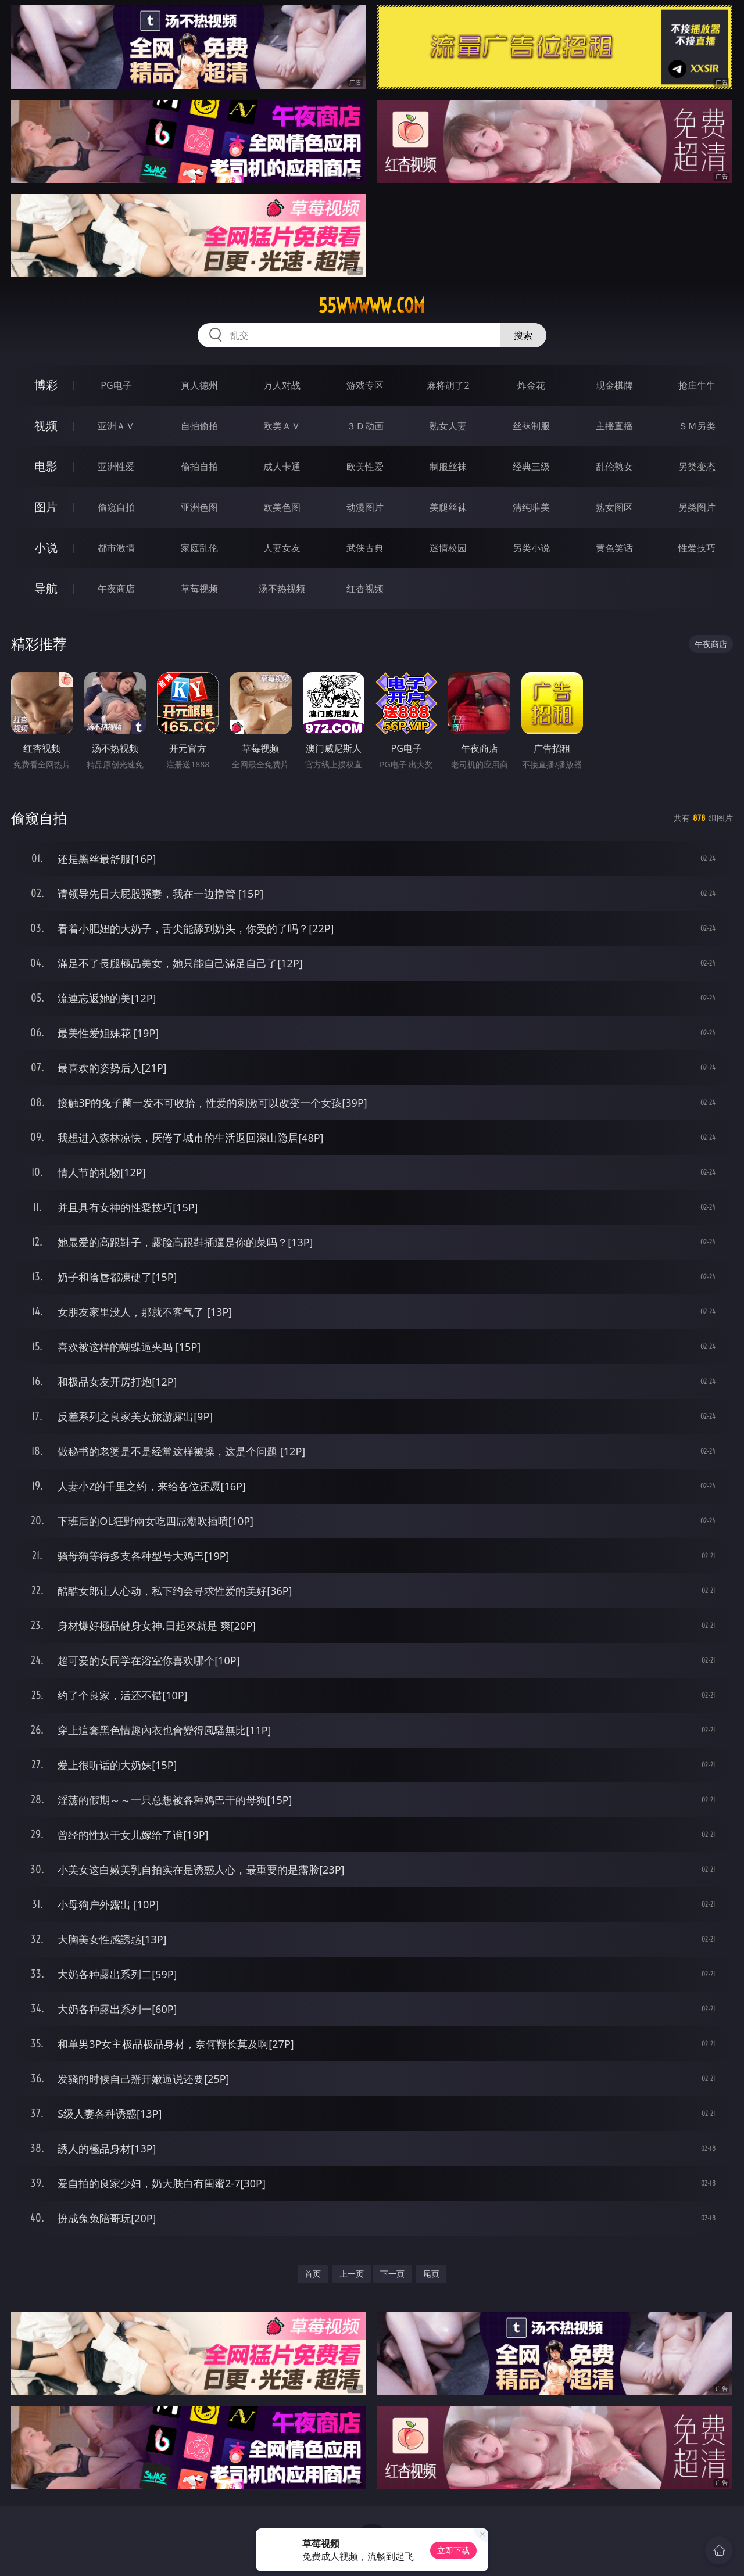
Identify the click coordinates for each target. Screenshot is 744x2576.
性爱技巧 (697, 547)
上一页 (351, 2273)
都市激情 (116, 547)
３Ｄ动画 (365, 425)
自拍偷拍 (199, 425)
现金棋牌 (614, 385)
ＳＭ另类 (697, 425)
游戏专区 (365, 385)
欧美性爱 (365, 466)
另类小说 (531, 547)
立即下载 (453, 2550)
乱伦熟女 (614, 466)
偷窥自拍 (116, 507)
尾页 (431, 2273)
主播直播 (614, 425)
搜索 (523, 335)
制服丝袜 (448, 466)
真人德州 (199, 385)
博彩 (46, 385)
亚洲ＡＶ (116, 425)
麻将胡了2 (448, 385)
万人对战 (282, 385)
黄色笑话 (614, 547)
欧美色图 (282, 507)
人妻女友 (282, 547)
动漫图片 (365, 507)
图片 (46, 507)
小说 (46, 547)
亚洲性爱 (116, 466)
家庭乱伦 (199, 547)
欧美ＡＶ (282, 425)
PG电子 (116, 385)
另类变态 (697, 466)
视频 (46, 425)
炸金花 (531, 385)
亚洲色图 (199, 507)
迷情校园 (448, 547)
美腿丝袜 (448, 507)
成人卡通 (282, 466)
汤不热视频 (282, 588)
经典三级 (531, 466)
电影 (46, 466)
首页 (313, 2273)
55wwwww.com (372, 305)
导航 (46, 588)
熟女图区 (614, 507)
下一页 (392, 2273)
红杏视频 (365, 588)
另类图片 (697, 507)
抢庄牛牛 (697, 385)
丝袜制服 (531, 425)
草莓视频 (199, 588)
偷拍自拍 (199, 466)
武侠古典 (365, 547)
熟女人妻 (448, 425)
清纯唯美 (531, 507)
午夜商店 (116, 588)
